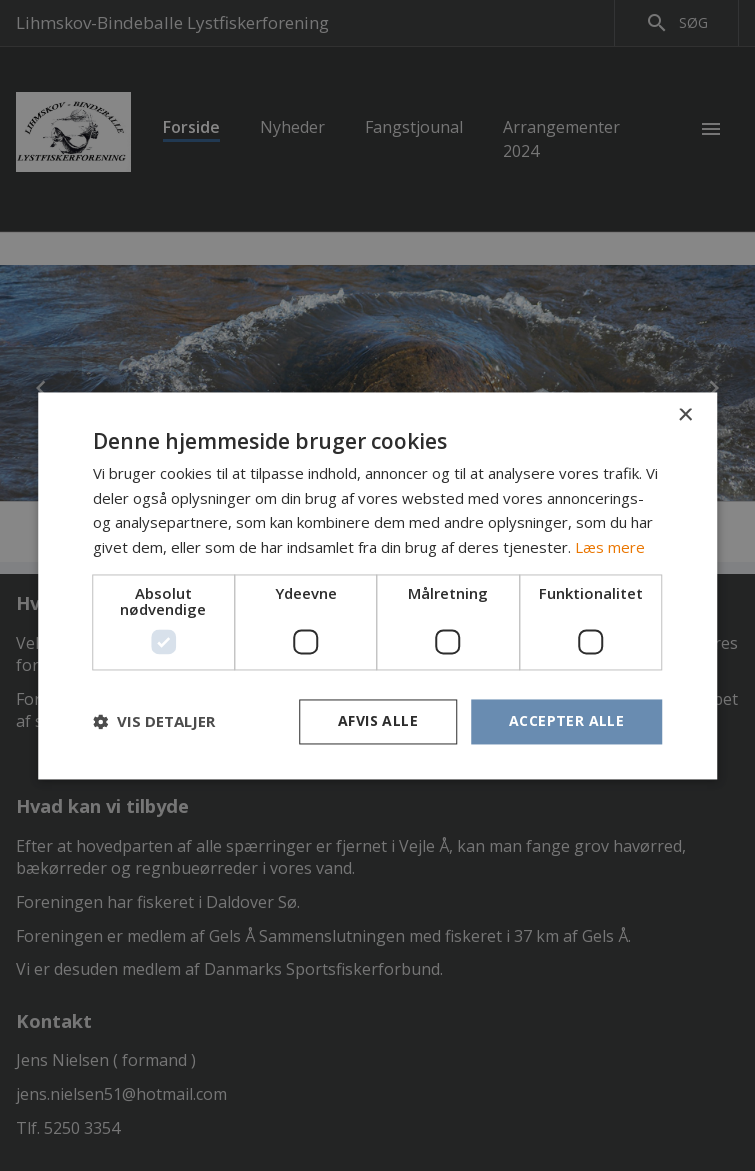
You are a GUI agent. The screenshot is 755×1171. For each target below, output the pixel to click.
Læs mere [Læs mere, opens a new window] (610, 548)
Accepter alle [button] (566, 720)
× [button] (684, 415)
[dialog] (377, 585)
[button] (154, 722)
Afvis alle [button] (378, 720)
